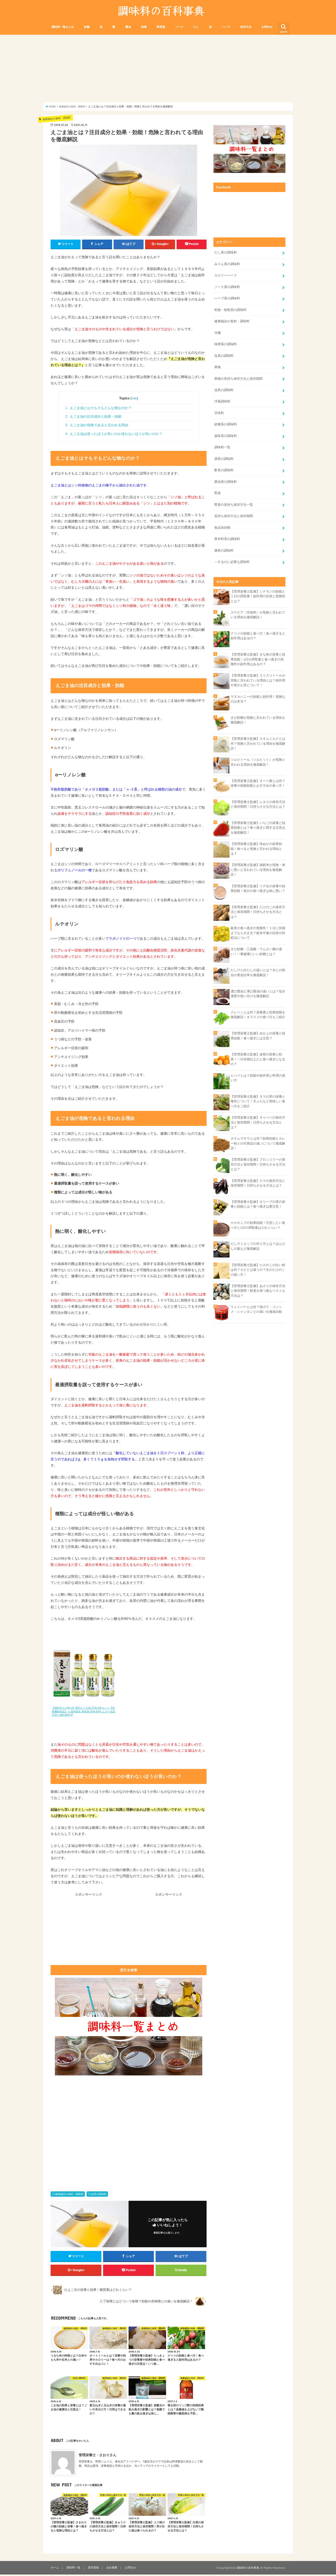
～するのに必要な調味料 (232, 559)
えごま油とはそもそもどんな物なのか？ (98, 409)
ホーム (55, 2569)
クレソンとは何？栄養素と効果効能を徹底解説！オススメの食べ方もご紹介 (258, 1012)
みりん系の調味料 (227, 265)
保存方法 (245, 28)
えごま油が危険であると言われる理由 (96, 426)
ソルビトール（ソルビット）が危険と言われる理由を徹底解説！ (258, 760)
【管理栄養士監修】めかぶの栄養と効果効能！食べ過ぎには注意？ (258, 1033)
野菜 (217, 491)
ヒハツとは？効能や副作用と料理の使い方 (258, 1075)
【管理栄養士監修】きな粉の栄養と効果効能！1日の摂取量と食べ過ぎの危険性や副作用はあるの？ (258, 656)
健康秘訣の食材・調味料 (69, 2194)
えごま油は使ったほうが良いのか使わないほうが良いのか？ (113, 435)
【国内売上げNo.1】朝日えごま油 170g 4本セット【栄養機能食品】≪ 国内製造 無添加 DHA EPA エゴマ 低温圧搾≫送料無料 (83, 1712)
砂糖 (87, 28)
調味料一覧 (222, 446)
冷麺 (217, 333)
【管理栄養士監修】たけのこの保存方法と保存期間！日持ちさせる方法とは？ (258, 909)
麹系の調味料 (224, 548)
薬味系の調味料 (225, 435)
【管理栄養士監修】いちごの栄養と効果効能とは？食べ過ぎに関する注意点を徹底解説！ (258, 825)
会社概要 (111, 2569)
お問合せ (267, 28)
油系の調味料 (98, 2194)
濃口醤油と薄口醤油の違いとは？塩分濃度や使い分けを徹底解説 (258, 991)
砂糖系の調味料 (225, 423)
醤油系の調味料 (225, 480)
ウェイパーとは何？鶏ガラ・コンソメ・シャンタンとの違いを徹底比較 (256, 1307)
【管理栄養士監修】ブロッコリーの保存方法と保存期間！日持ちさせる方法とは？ (258, 1161)
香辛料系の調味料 (227, 537)
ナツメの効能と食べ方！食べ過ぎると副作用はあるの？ (258, 633)
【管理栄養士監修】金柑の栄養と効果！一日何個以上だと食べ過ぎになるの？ (258, 1056)
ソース (179, 28)
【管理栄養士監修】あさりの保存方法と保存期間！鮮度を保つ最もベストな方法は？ (258, 1288)
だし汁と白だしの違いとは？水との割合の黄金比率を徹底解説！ (258, 970)
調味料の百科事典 (248, 2569)
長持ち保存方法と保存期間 (233, 514)
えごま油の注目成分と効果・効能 (93, 417)
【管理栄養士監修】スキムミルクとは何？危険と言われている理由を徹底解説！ (258, 740)
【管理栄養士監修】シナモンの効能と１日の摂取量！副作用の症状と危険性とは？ (258, 593)
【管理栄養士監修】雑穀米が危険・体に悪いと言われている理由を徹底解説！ (258, 867)
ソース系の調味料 (227, 287)
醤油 (128, 28)
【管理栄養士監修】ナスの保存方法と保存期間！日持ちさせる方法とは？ (258, 1180)
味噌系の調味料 (225, 344)
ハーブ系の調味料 (227, 298)
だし (196, 28)
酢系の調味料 (224, 469)
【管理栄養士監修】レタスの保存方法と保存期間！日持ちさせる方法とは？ (258, 802)
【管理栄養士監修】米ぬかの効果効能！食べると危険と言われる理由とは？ (256, 846)
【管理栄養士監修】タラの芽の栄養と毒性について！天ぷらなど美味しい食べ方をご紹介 (258, 1098)
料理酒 (161, 28)
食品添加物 (222, 525)
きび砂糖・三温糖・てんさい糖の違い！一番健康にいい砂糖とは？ (256, 949)
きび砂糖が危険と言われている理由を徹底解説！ (258, 717)
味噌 (144, 28)
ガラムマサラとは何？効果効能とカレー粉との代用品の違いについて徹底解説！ (258, 1140)
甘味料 (219, 412)
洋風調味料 (222, 400)
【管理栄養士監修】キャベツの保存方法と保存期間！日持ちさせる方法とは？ (258, 1119)
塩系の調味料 (224, 355)
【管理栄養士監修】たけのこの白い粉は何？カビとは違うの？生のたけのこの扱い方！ (258, 1267)
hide (134, 399)
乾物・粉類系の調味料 (230, 310)
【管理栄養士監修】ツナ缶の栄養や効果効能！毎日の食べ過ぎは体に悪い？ (258, 886)
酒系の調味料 (224, 457)
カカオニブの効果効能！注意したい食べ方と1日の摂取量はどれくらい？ (258, 1222)
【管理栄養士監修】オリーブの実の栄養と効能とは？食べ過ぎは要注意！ (258, 1201)
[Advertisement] (168, 69)
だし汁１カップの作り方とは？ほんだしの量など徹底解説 (258, 1244)
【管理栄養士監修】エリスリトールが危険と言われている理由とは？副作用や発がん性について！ (258, 677)
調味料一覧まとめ (63, 28)
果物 (217, 367)
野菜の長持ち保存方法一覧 (233, 502)
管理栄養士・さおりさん (97, 2456)
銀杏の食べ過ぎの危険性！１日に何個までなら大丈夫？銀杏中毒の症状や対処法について (258, 930)
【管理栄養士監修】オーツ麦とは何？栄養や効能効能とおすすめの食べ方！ (258, 781)
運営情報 (93, 2569)
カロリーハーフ (225, 276)
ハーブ (226, 28)
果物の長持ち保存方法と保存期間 (238, 378)
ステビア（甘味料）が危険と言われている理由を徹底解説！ (258, 612)
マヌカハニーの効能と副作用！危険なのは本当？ (258, 696)
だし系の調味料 (225, 253)
